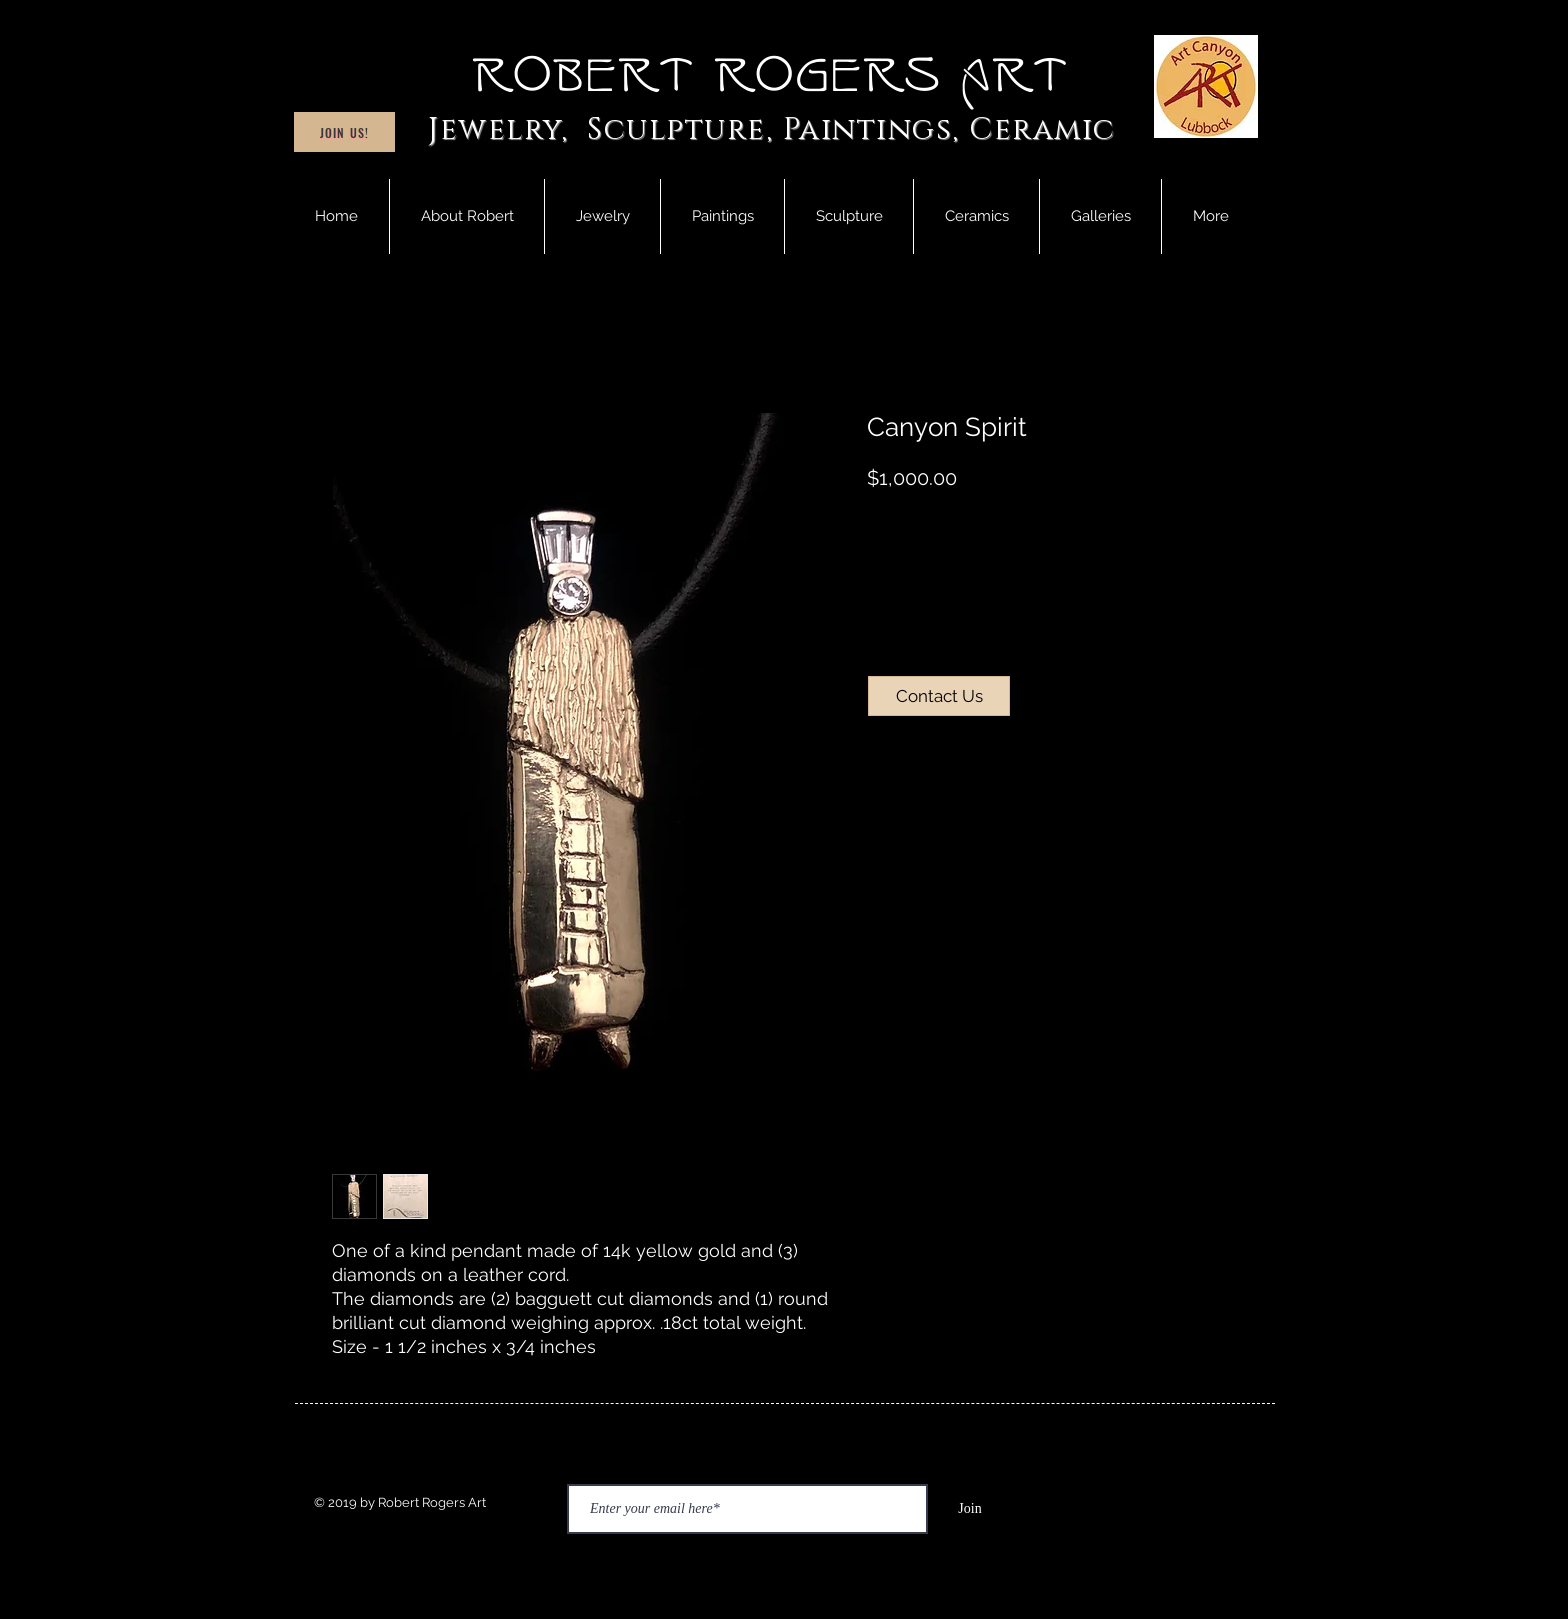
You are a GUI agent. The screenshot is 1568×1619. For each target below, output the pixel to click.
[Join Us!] (344, 132)
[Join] (970, 1509)
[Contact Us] (939, 696)
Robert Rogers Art (772, 76)
